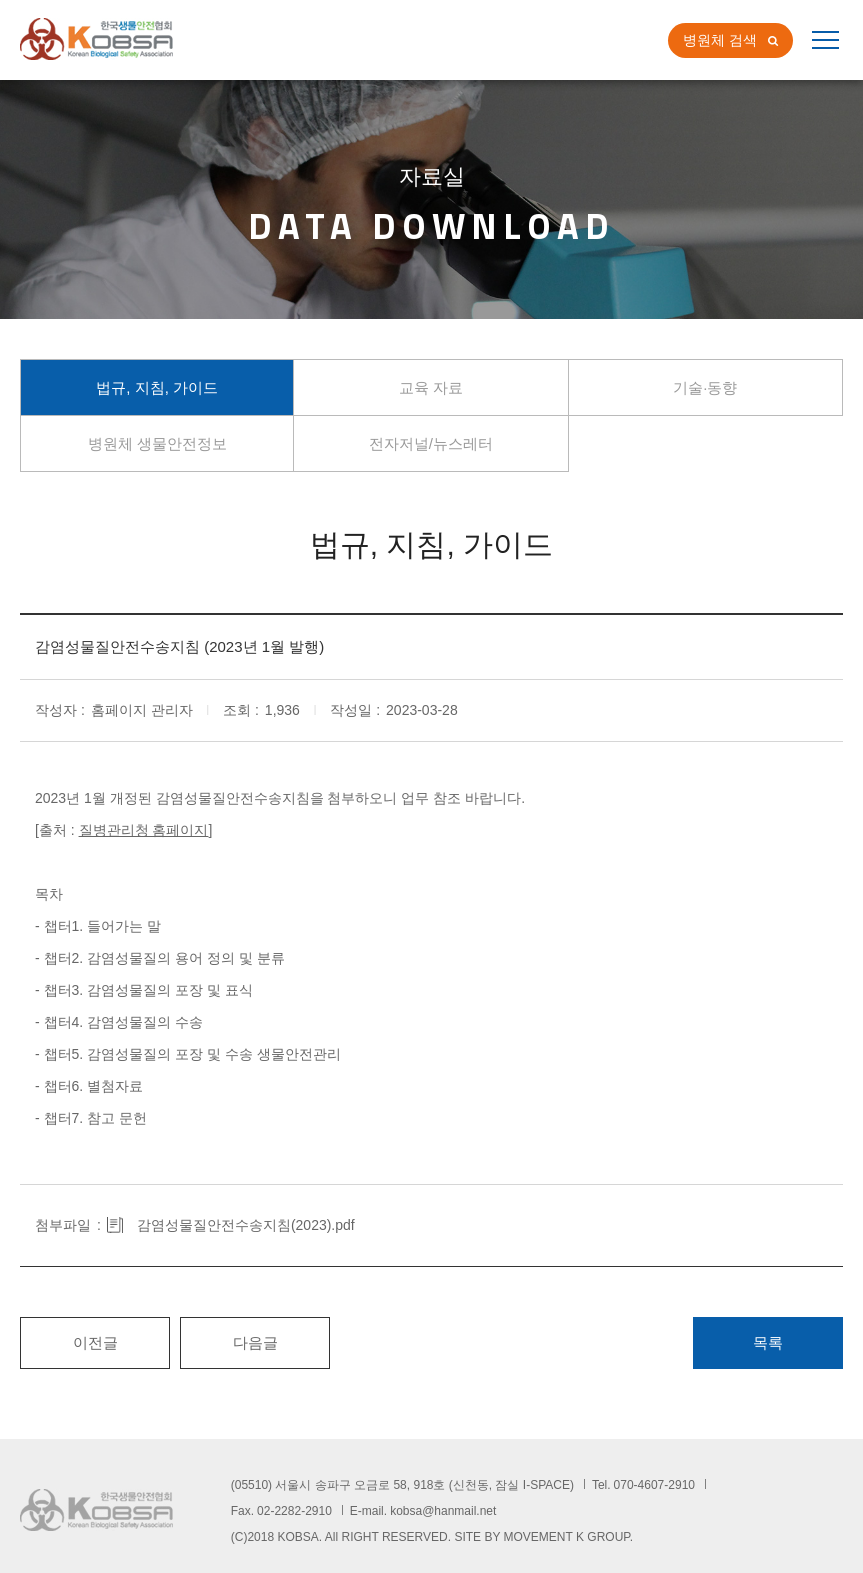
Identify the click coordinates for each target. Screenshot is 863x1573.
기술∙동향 (705, 387)
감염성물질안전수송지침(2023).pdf (246, 1225)
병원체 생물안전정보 (157, 443)
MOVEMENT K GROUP (567, 1537)
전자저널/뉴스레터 (431, 443)
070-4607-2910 (654, 1485)
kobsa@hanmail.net (443, 1511)
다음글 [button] (255, 1342)
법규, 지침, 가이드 (157, 387)
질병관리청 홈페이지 (144, 830)
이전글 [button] (95, 1342)
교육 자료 (431, 387)
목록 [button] (768, 1342)
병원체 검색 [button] (720, 40)
